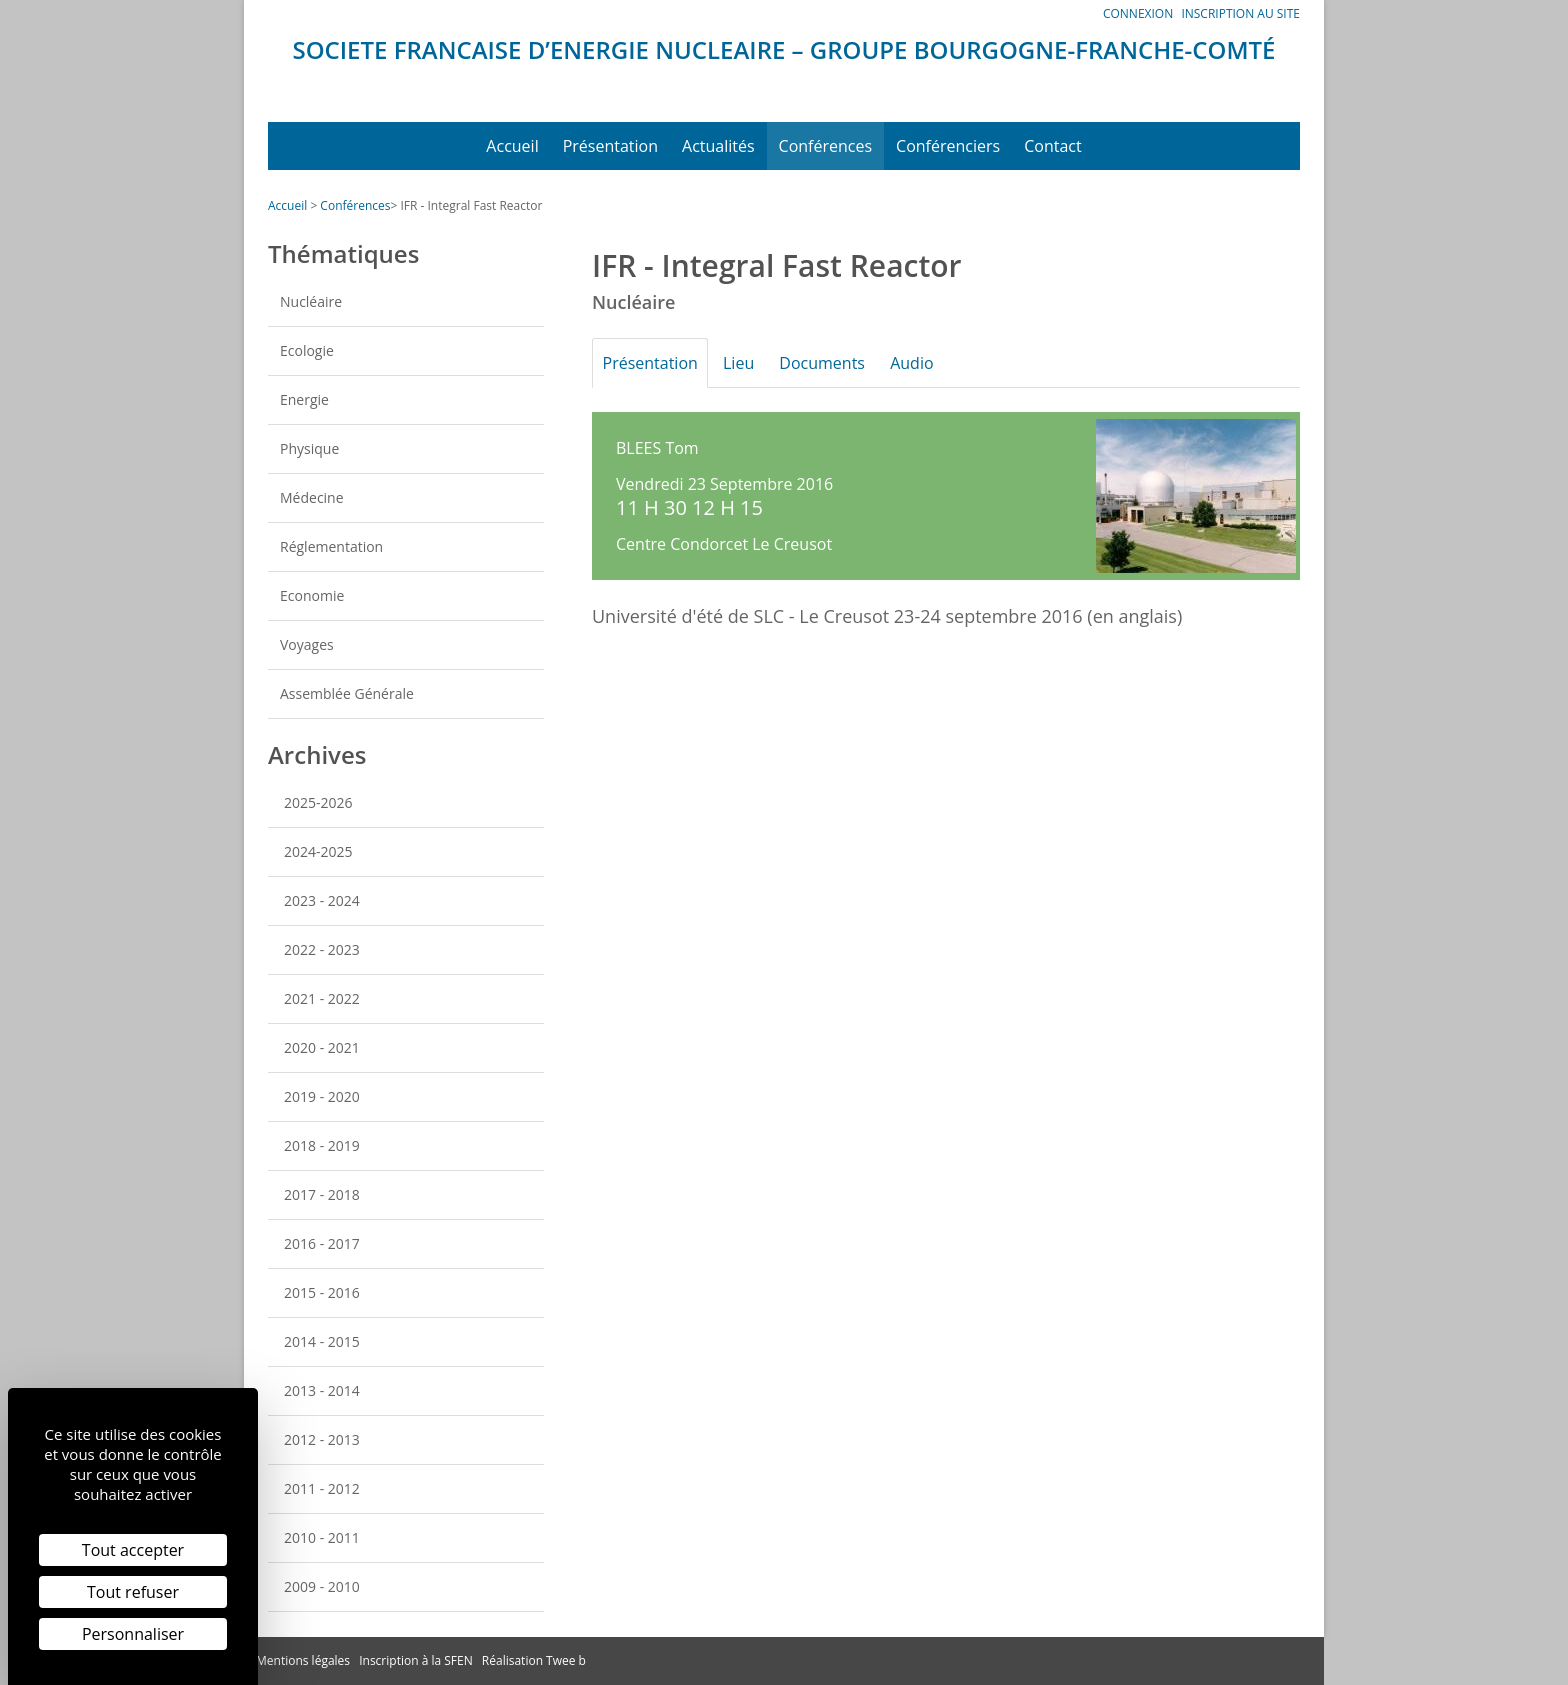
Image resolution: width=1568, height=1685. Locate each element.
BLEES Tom (657, 448)
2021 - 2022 (322, 998)
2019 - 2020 (322, 1096)
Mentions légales (303, 1660)
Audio (929, 363)
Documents (835, 363)
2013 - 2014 (322, 1390)
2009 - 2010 (322, 1586)
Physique (309, 448)
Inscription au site (1240, 13)
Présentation (610, 146)
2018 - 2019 (322, 1145)
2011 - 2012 (322, 1488)
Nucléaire (311, 301)
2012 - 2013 (322, 1439)
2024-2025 (318, 851)
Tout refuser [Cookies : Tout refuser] (133, 1592)
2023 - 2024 (322, 900)
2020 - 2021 (322, 1047)
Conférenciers (948, 146)
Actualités (718, 146)
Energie (304, 399)
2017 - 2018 (322, 1194)
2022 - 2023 (322, 949)
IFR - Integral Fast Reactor (471, 205)
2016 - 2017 (322, 1243)
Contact (1052, 146)
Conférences (826, 146)
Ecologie (307, 350)
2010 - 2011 (322, 1537)
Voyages (307, 644)
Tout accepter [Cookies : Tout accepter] (133, 1550)
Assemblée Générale (347, 693)
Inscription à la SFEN (416, 1660)
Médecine (312, 497)
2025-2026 (318, 802)
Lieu (746, 363)
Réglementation (331, 546)
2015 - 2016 (322, 1292)
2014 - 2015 (322, 1341)
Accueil (512, 146)
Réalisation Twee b (534, 1660)
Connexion (1138, 13)
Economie (312, 595)
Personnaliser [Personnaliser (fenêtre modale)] (133, 1634)
